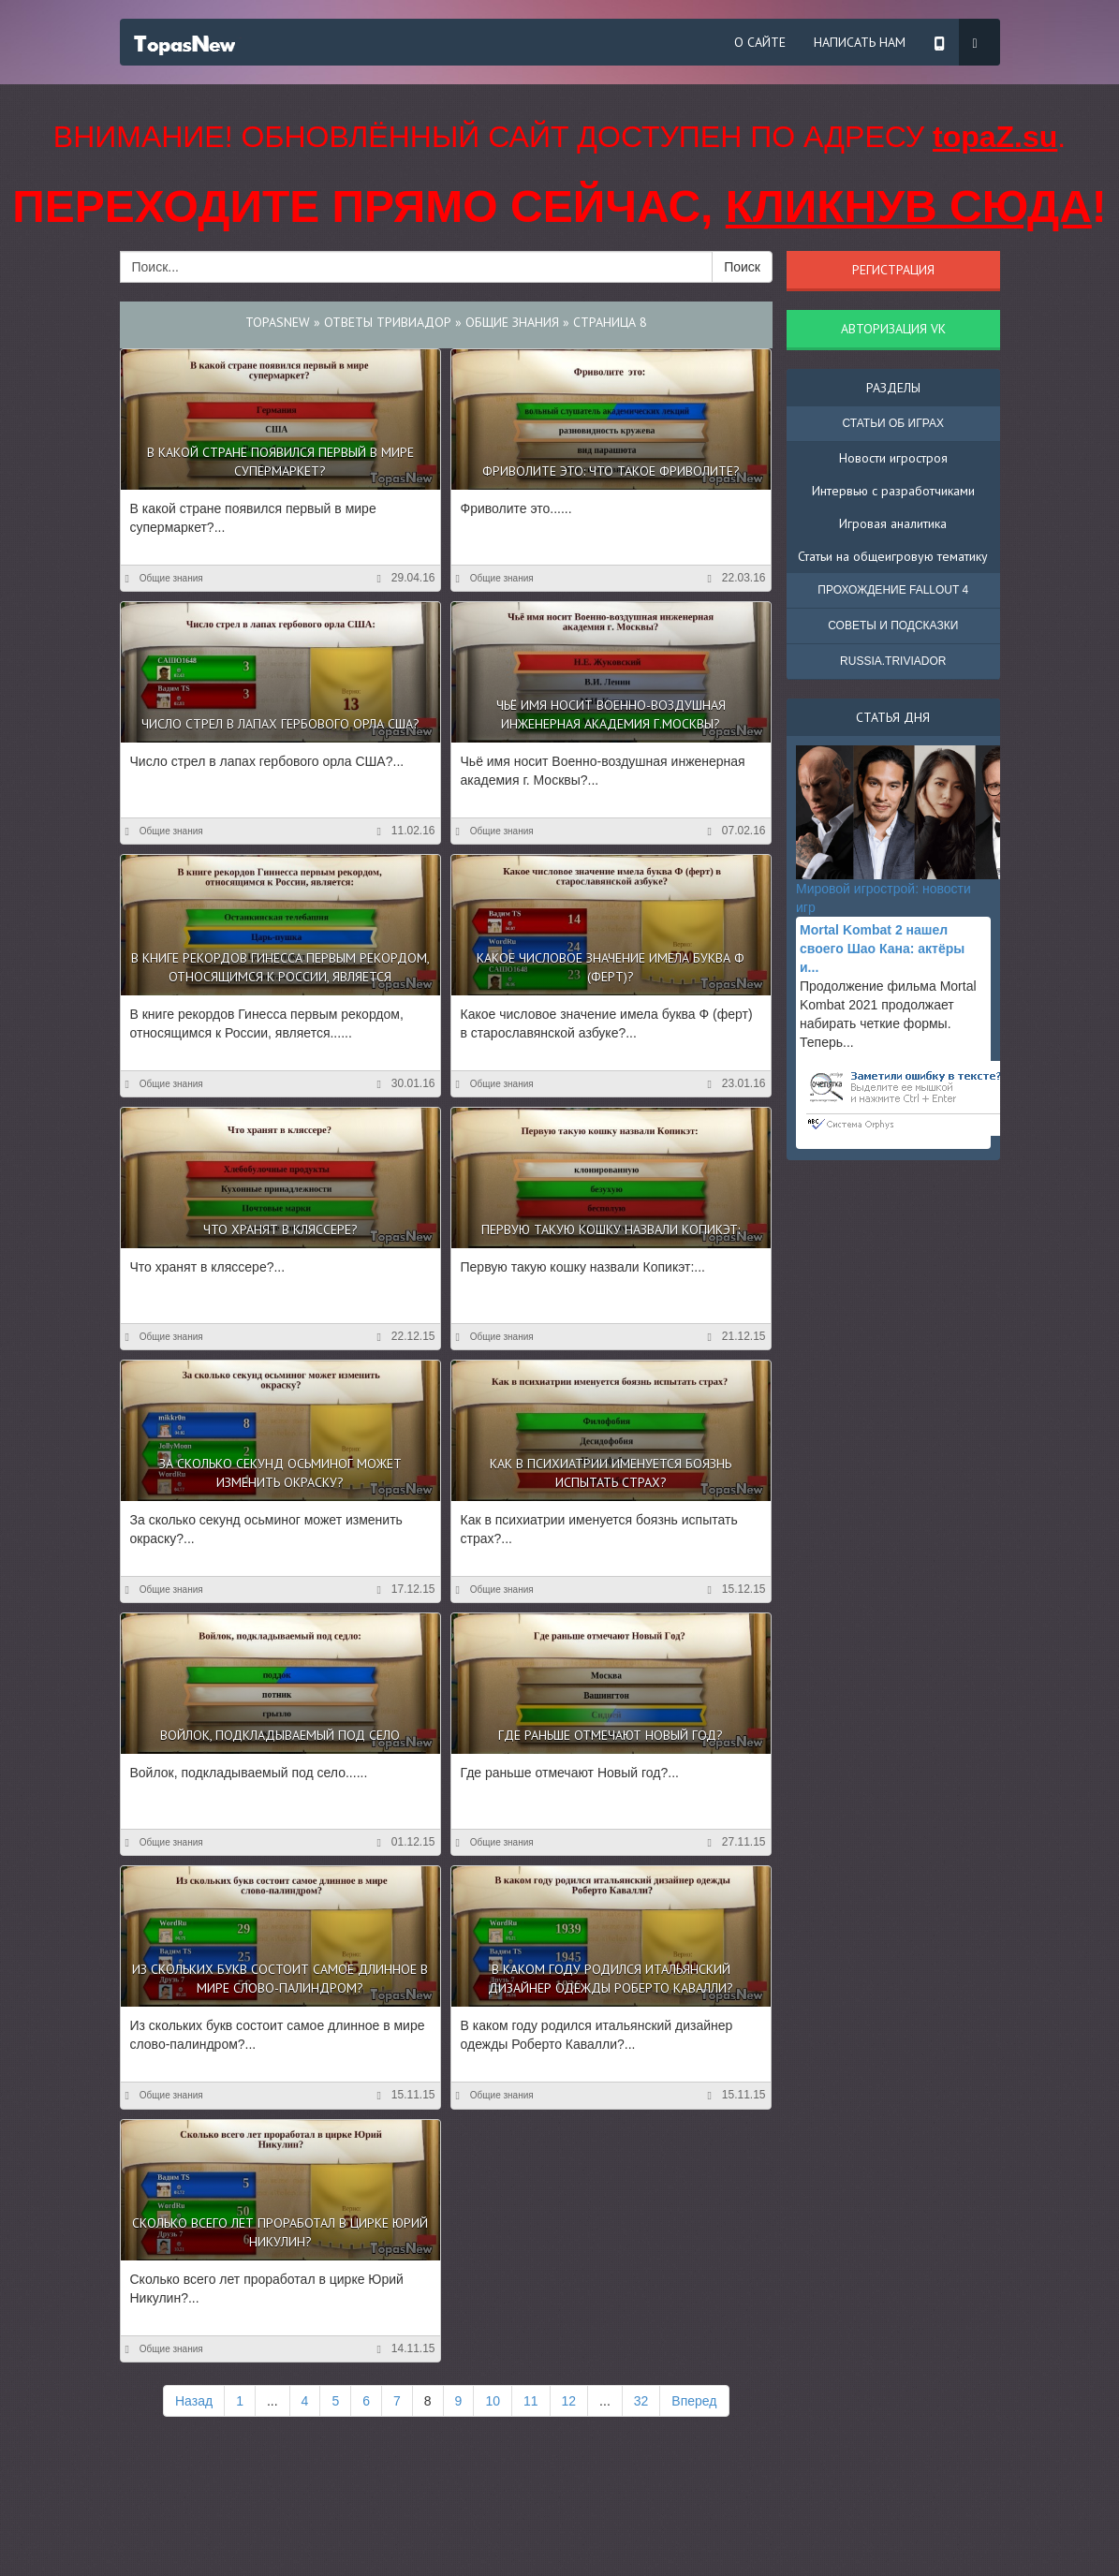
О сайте (760, 42)
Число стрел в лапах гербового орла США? (280, 723)
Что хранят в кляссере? (280, 1229)
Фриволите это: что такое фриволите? (611, 471)
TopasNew (277, 322)
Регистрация (893, 269)
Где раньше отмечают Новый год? (610, 1735)
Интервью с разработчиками (893, 490)
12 (569, 2400)
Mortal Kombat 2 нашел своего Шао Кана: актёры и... (882, 948)
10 (492, 2400)
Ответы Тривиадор (387, 322)
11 (530, 2400)
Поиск (742, 266)
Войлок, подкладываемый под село (280, 1735)
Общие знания (512, 322)
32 (641, 2400)
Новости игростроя (893, 457)
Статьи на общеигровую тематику (893, 556)
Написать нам (860, 42)
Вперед (693, 2400)
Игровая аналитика (893, 523)
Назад (194, 2400)
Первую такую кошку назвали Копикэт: (610, 1229)
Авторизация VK (893, 328)
